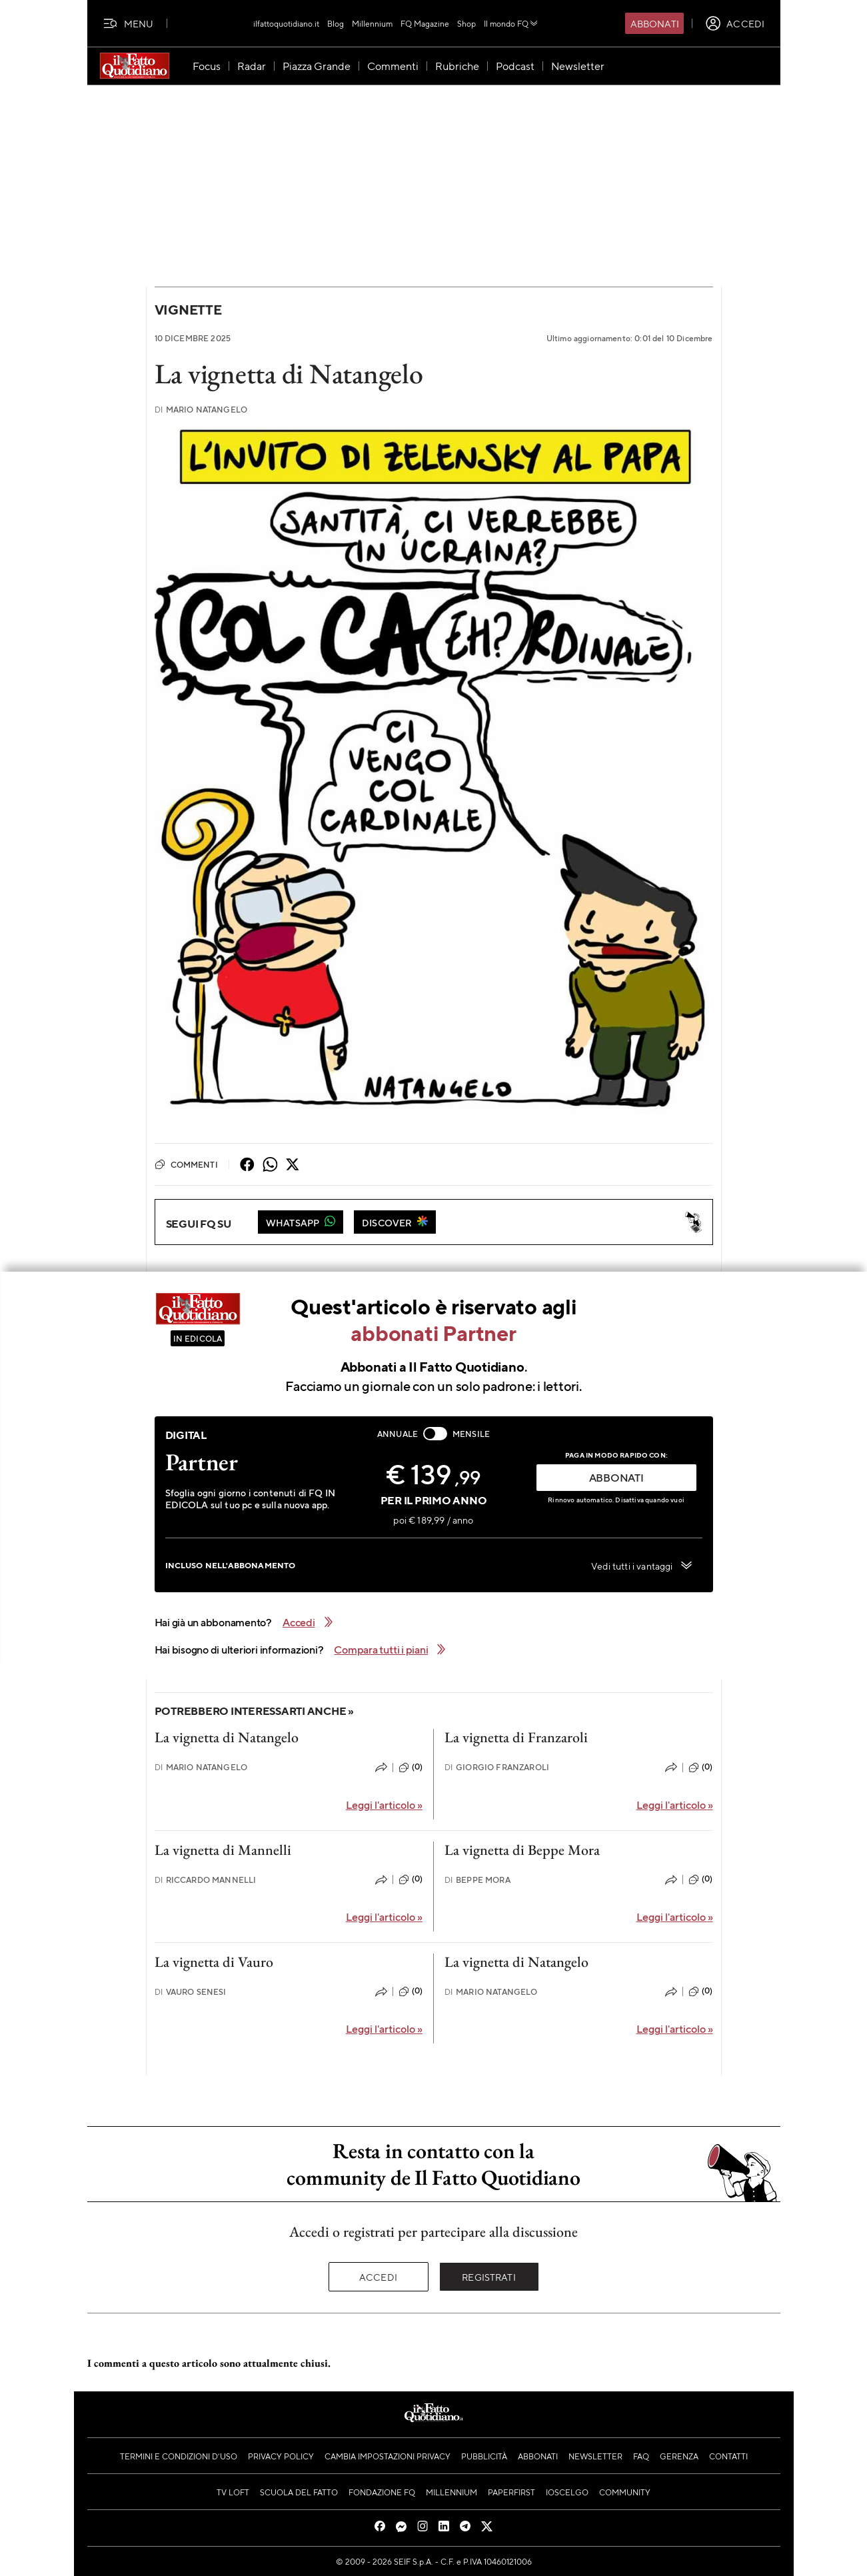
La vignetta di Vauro (214, 1961)
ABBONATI (616, 1477)
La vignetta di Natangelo (227, 1737)
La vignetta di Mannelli (223, 1850)
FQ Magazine (425, 23)
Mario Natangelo (201, 410)
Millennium (372, 23)
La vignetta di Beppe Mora (522, 1850)
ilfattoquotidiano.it (286, 23)
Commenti (186, 1164)
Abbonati (654, 23)
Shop (466, 23)
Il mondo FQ (511, 23)
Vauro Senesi (191, 1992)
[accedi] (734, 23)
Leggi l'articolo (384, 1805)
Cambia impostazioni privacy (387, 2456)
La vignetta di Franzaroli (516, 1737)
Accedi (378, 2277)
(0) (411, 1767)
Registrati (489, 2277)
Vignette (188, 309)
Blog (335, 23)
